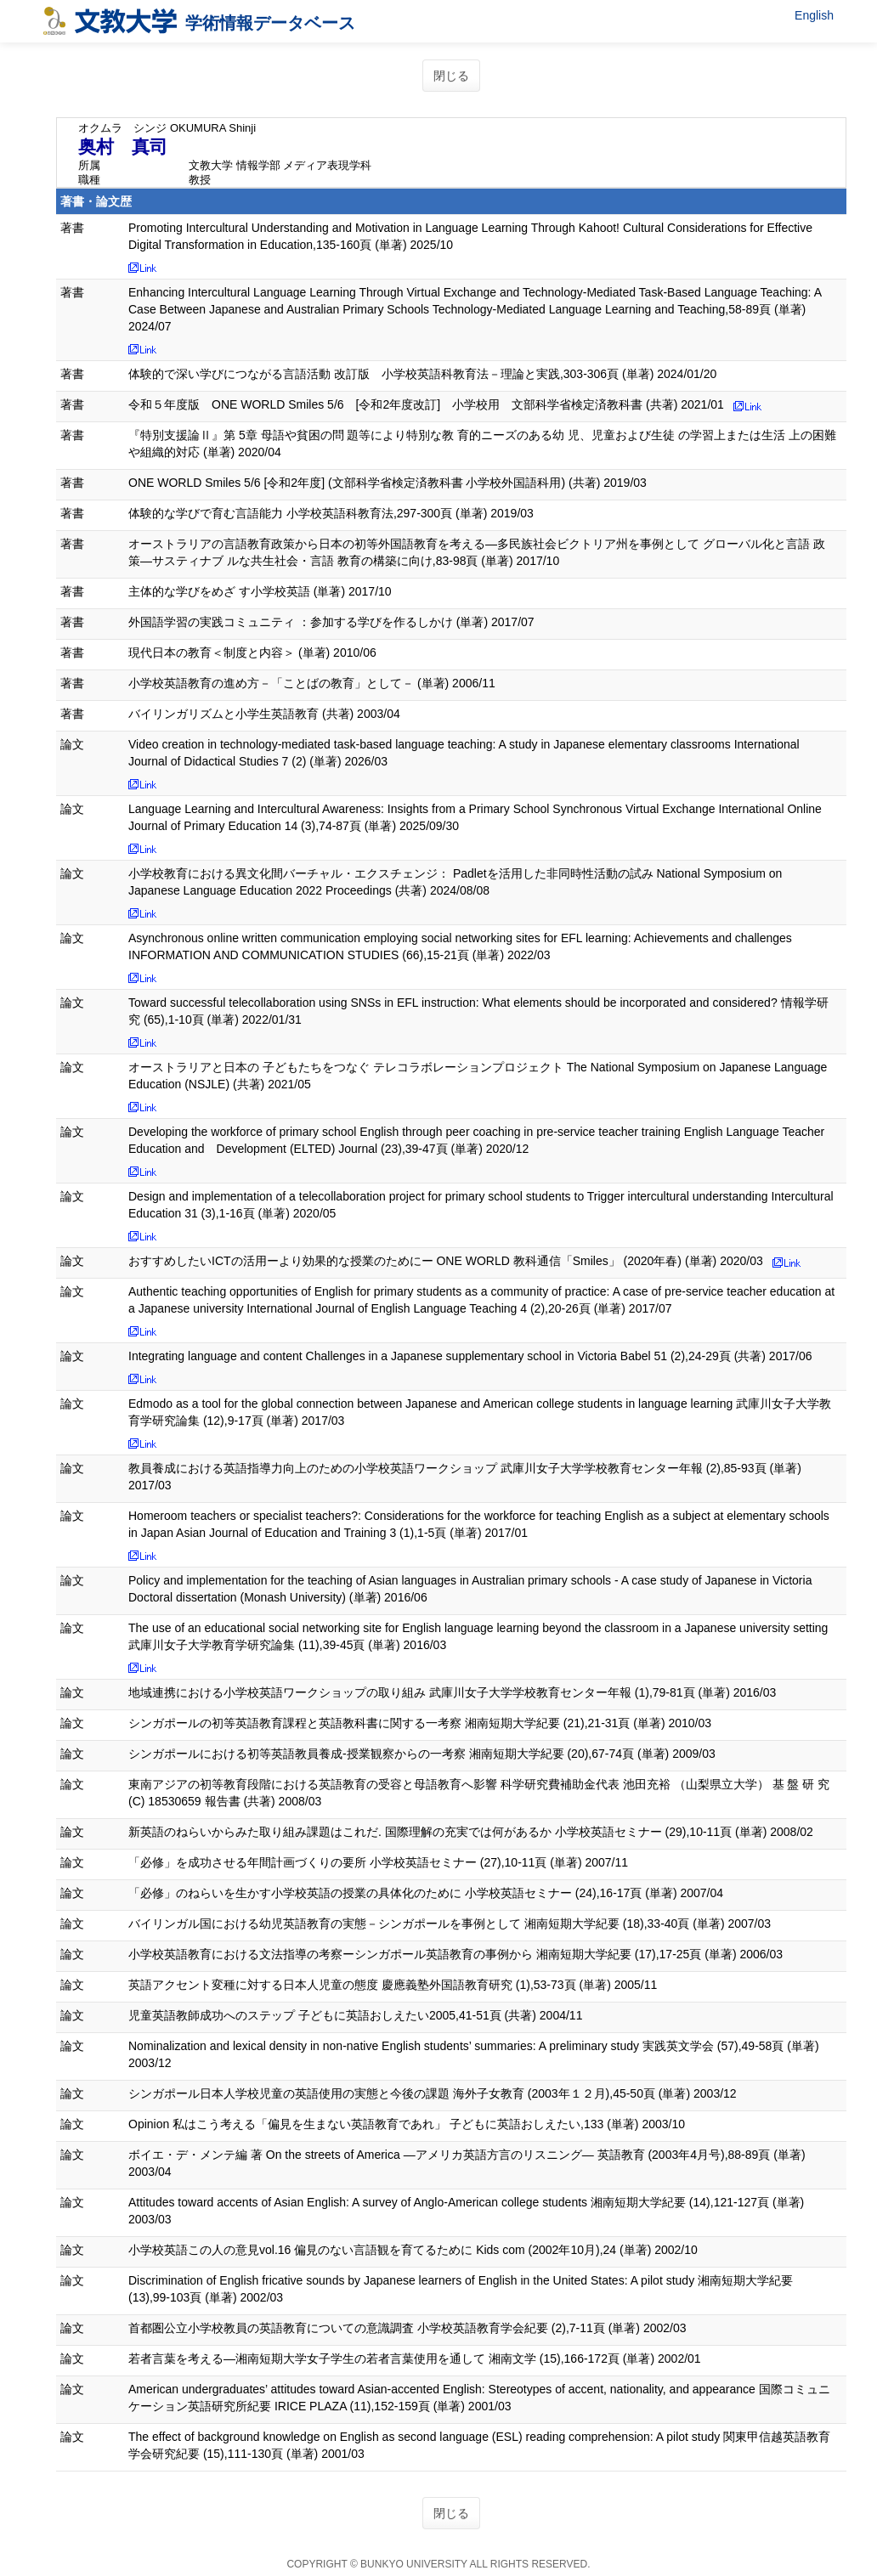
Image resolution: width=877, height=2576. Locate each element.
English (814, 15)
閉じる (451, 75)
